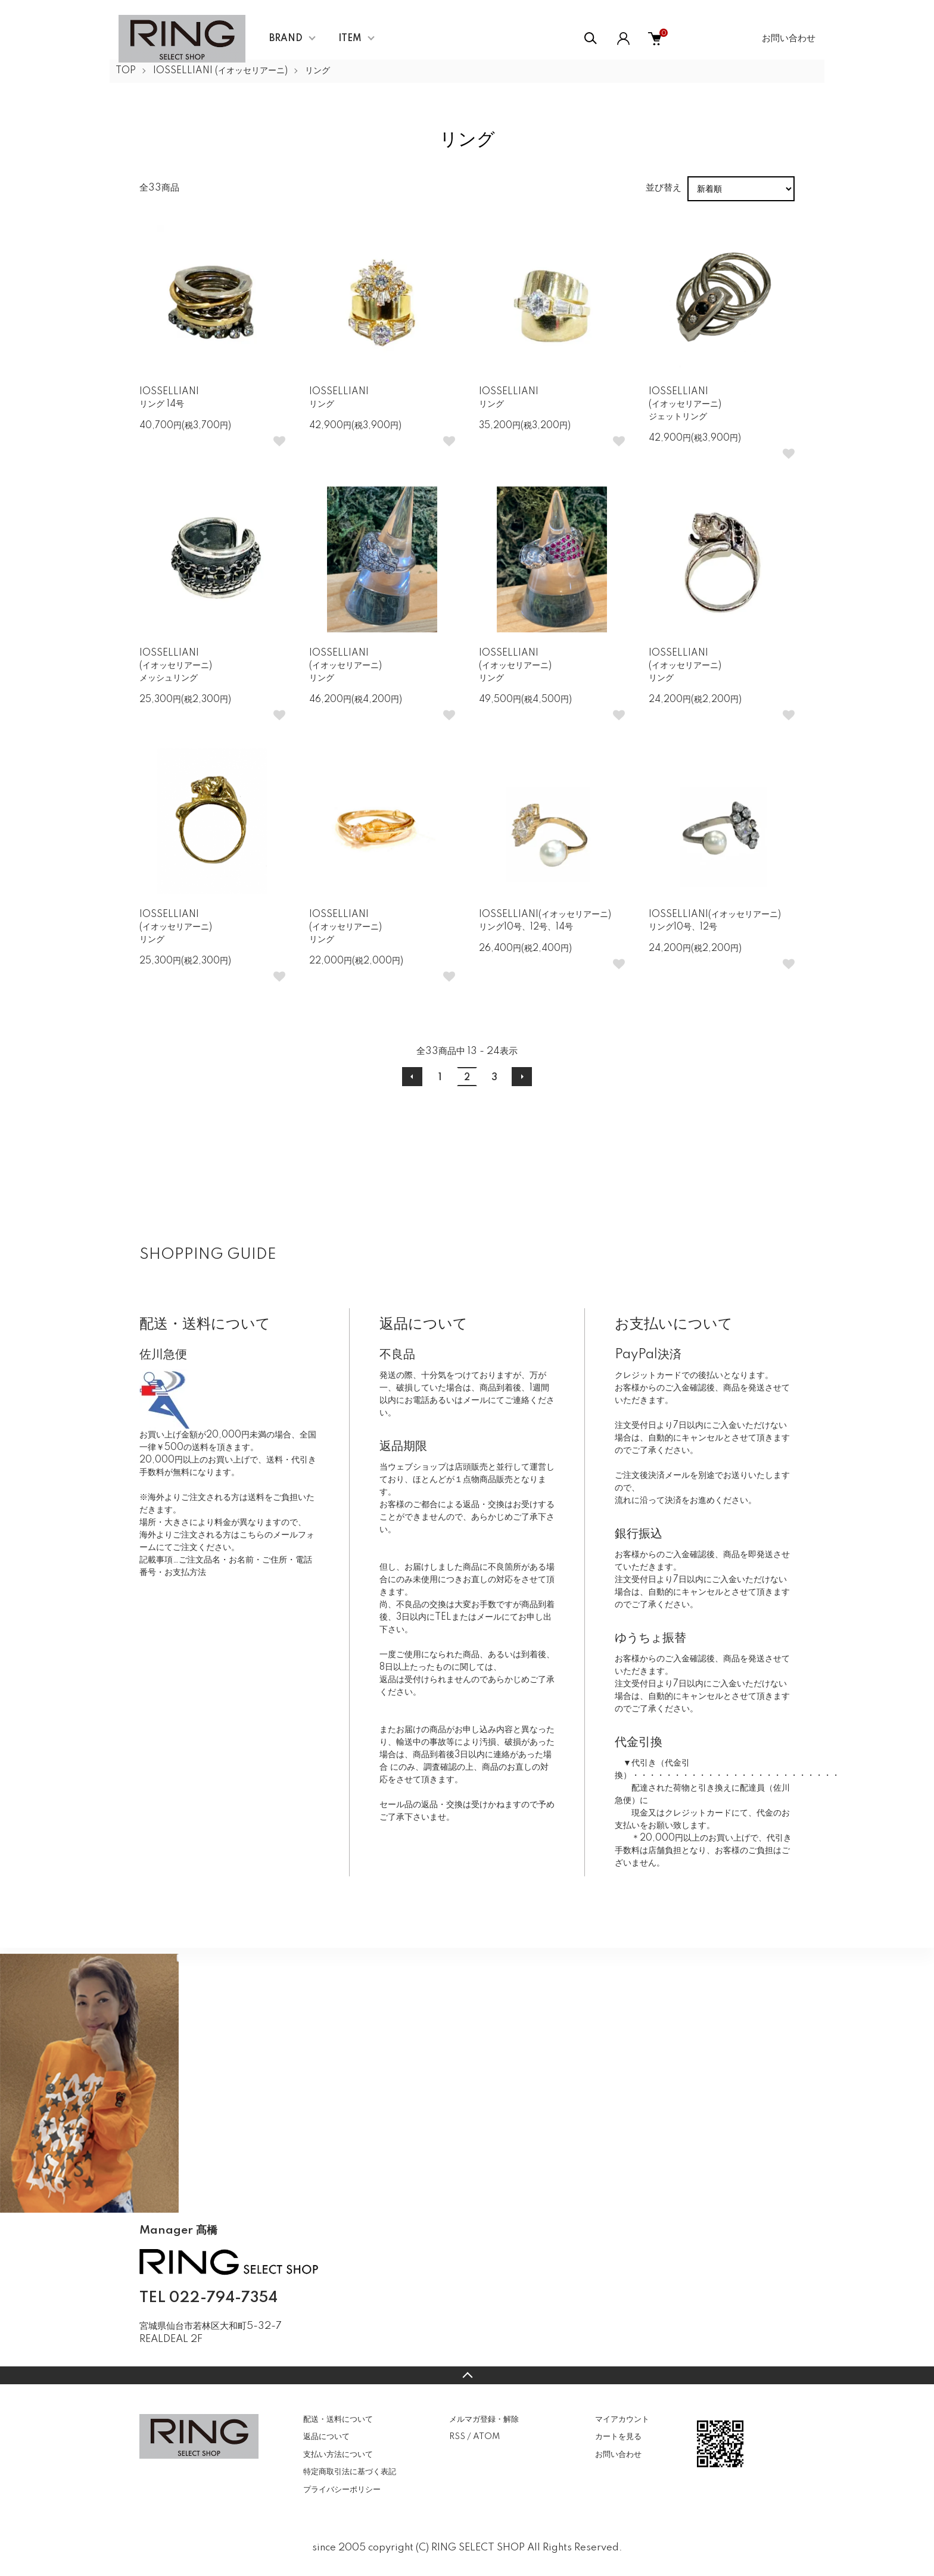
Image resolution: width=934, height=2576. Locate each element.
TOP (126, 71)
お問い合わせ (788, 38)
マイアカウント (622, 2419)
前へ (412, 1076)
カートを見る (618, 2436)
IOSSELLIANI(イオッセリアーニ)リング (345, 665)
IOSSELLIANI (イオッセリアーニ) (220, 71)
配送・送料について (338, 2419)
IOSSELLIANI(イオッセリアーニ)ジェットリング (685, 404)
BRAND (286, 38)
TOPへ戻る (467, 2375)
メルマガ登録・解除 (484, 2419)
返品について (326, 2436)
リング (317, 71)
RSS (457, 2436)
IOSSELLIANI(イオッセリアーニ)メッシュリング (175, 665)
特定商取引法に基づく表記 (349, 2472)
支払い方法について (338, 2454)
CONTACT (199, 2357)
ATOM (486, 2436)
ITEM (350, 38)
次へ (522, 1076)
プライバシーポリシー (342, 2489)
